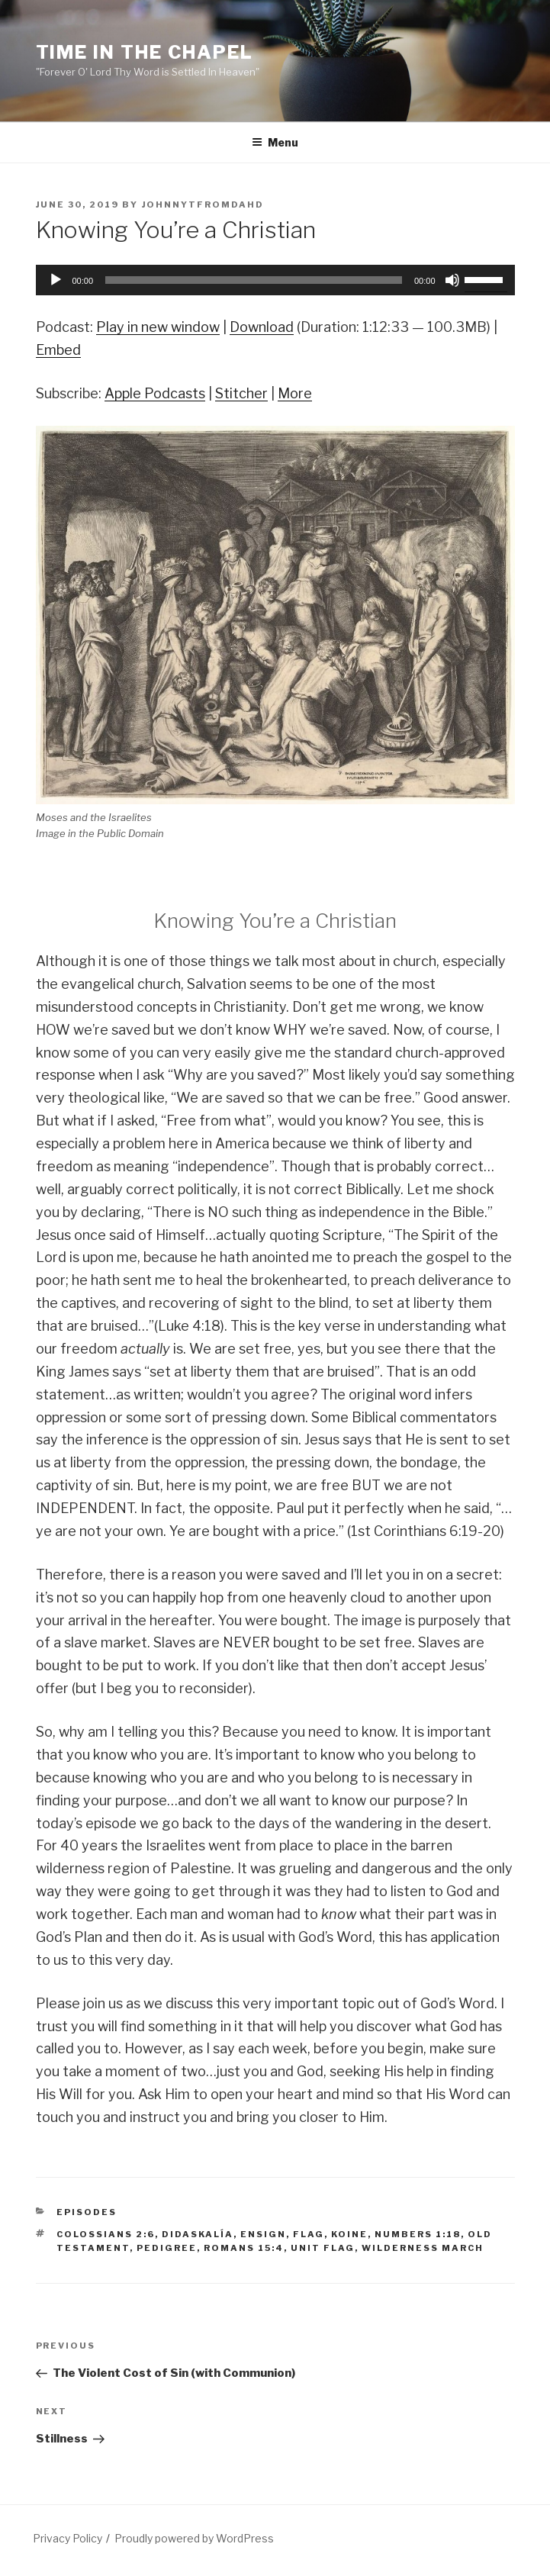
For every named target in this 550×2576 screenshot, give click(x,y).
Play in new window (158, 327)
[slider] (253, 280)
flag (308, 2234)
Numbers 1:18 (418, 2234)
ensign (263, 2234)
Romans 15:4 (244, 2248)
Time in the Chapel (145, 52)
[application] (275, 280)
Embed (58, 350)
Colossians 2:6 (105, 2234)
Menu (275, 142)
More (295, 393)
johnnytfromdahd (203, 204)
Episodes (86, 2212)
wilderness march (423, 2248)
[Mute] (452, 280)
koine (349, 2234)
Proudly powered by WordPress (194, 2538)
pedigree (167, 2248)
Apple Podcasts (155, 393)
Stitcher (241, 393)
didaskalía (197, 2234)
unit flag (323, 2248)
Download (262, 327)
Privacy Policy (67, 2538)
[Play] (55, 280)
